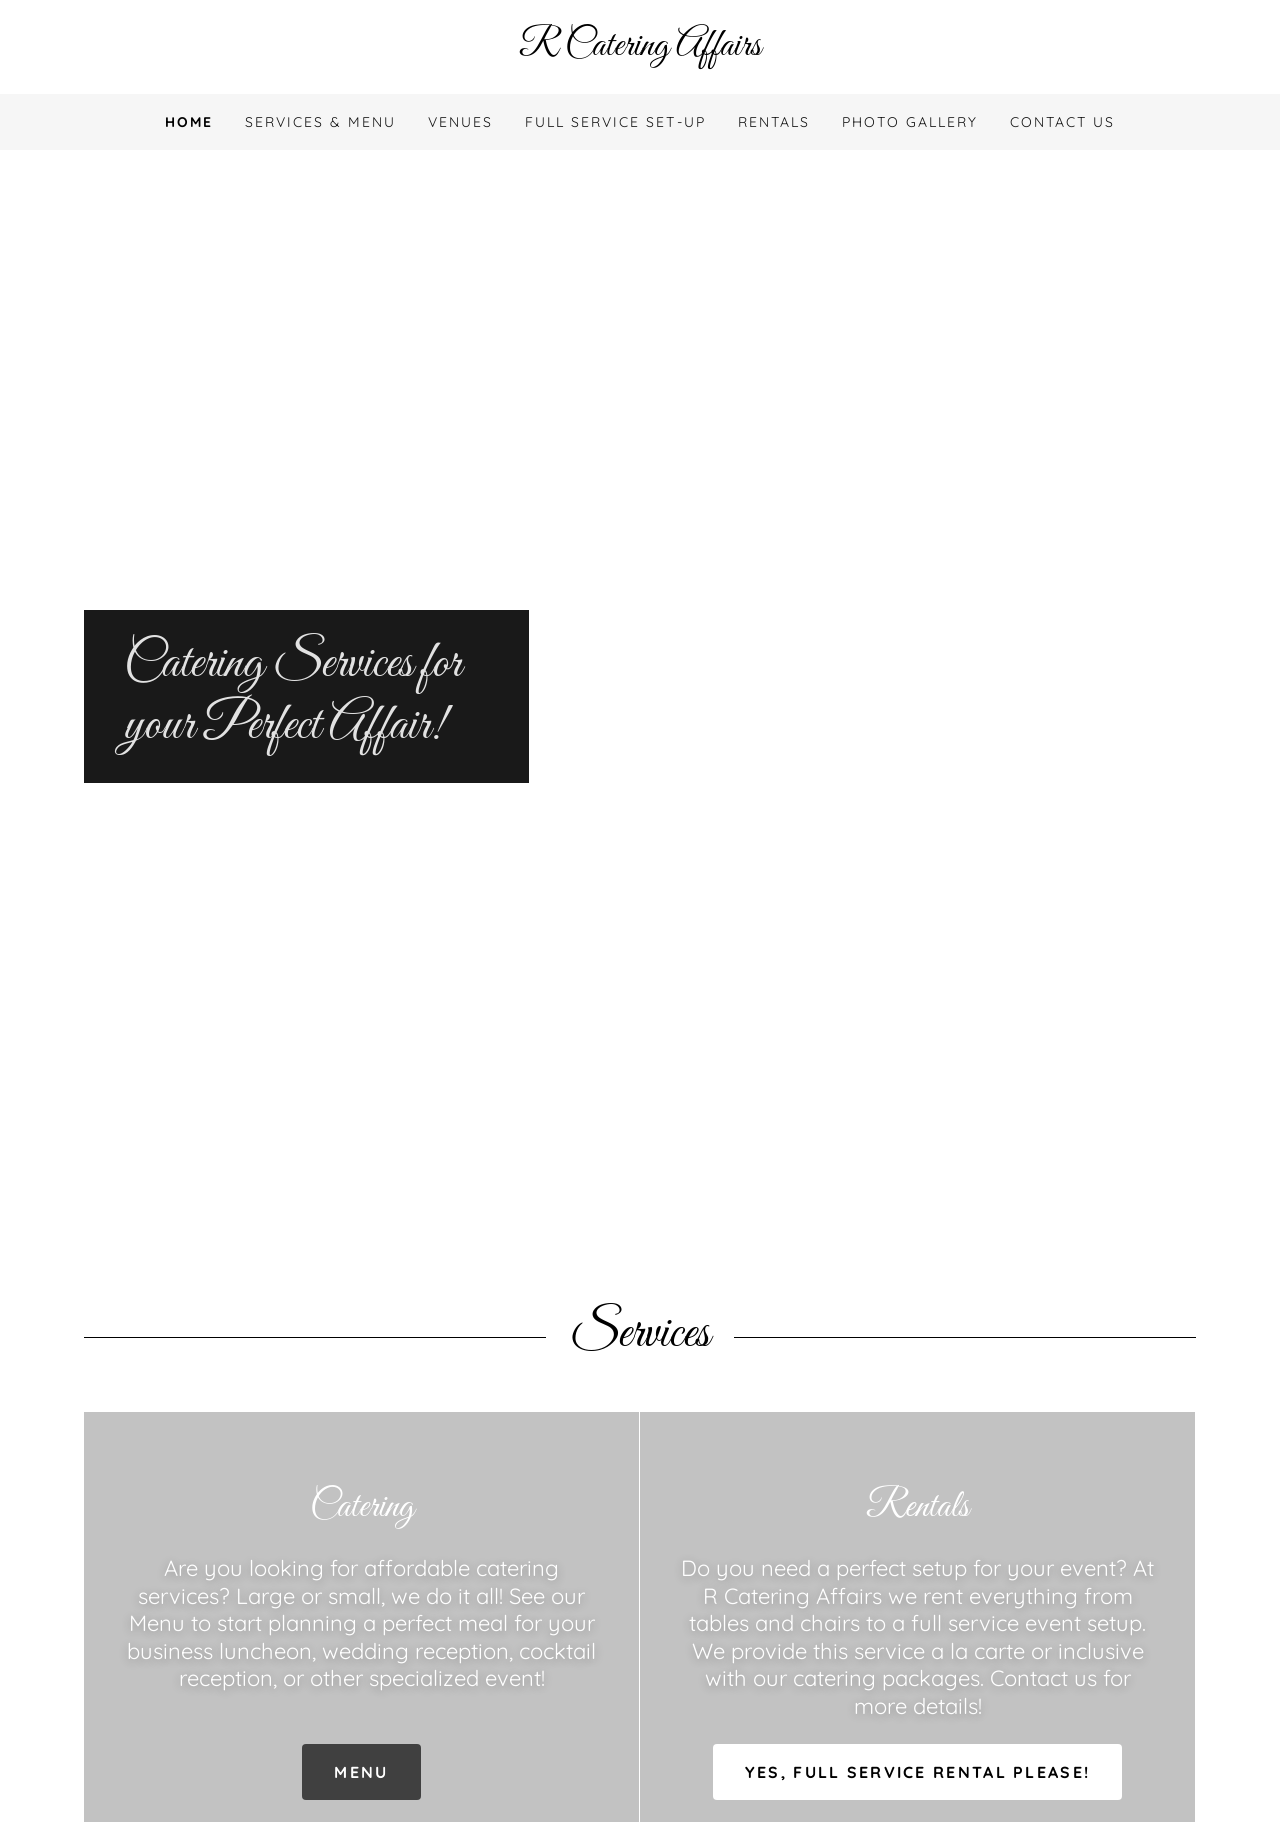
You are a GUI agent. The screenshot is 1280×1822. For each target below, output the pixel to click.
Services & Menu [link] (320, 122)
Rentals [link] (774, 122)
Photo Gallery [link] (910, 122)
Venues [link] (460, 122)
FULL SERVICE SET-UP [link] (615, 122)
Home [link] (189, 122)
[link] (640, 49)
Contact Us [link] (1062, 122)
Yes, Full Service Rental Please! (917, 1772)
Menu (361, 1772)
